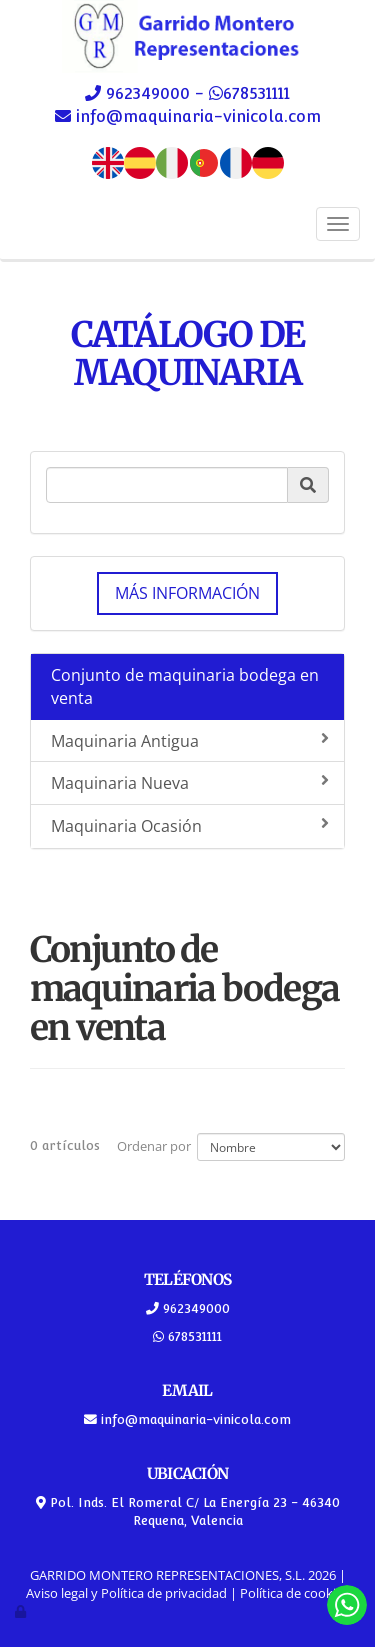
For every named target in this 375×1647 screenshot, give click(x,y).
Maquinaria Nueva (190, 783)
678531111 (256, 93)
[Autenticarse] (22, 1611)
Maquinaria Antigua (190, 741)
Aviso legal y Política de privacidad (126, 1593)
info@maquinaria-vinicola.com (196, 116)
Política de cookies (294, 1593)
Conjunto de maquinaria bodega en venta (185, 686)
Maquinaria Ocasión (190, 826)
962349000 (148, 93)
